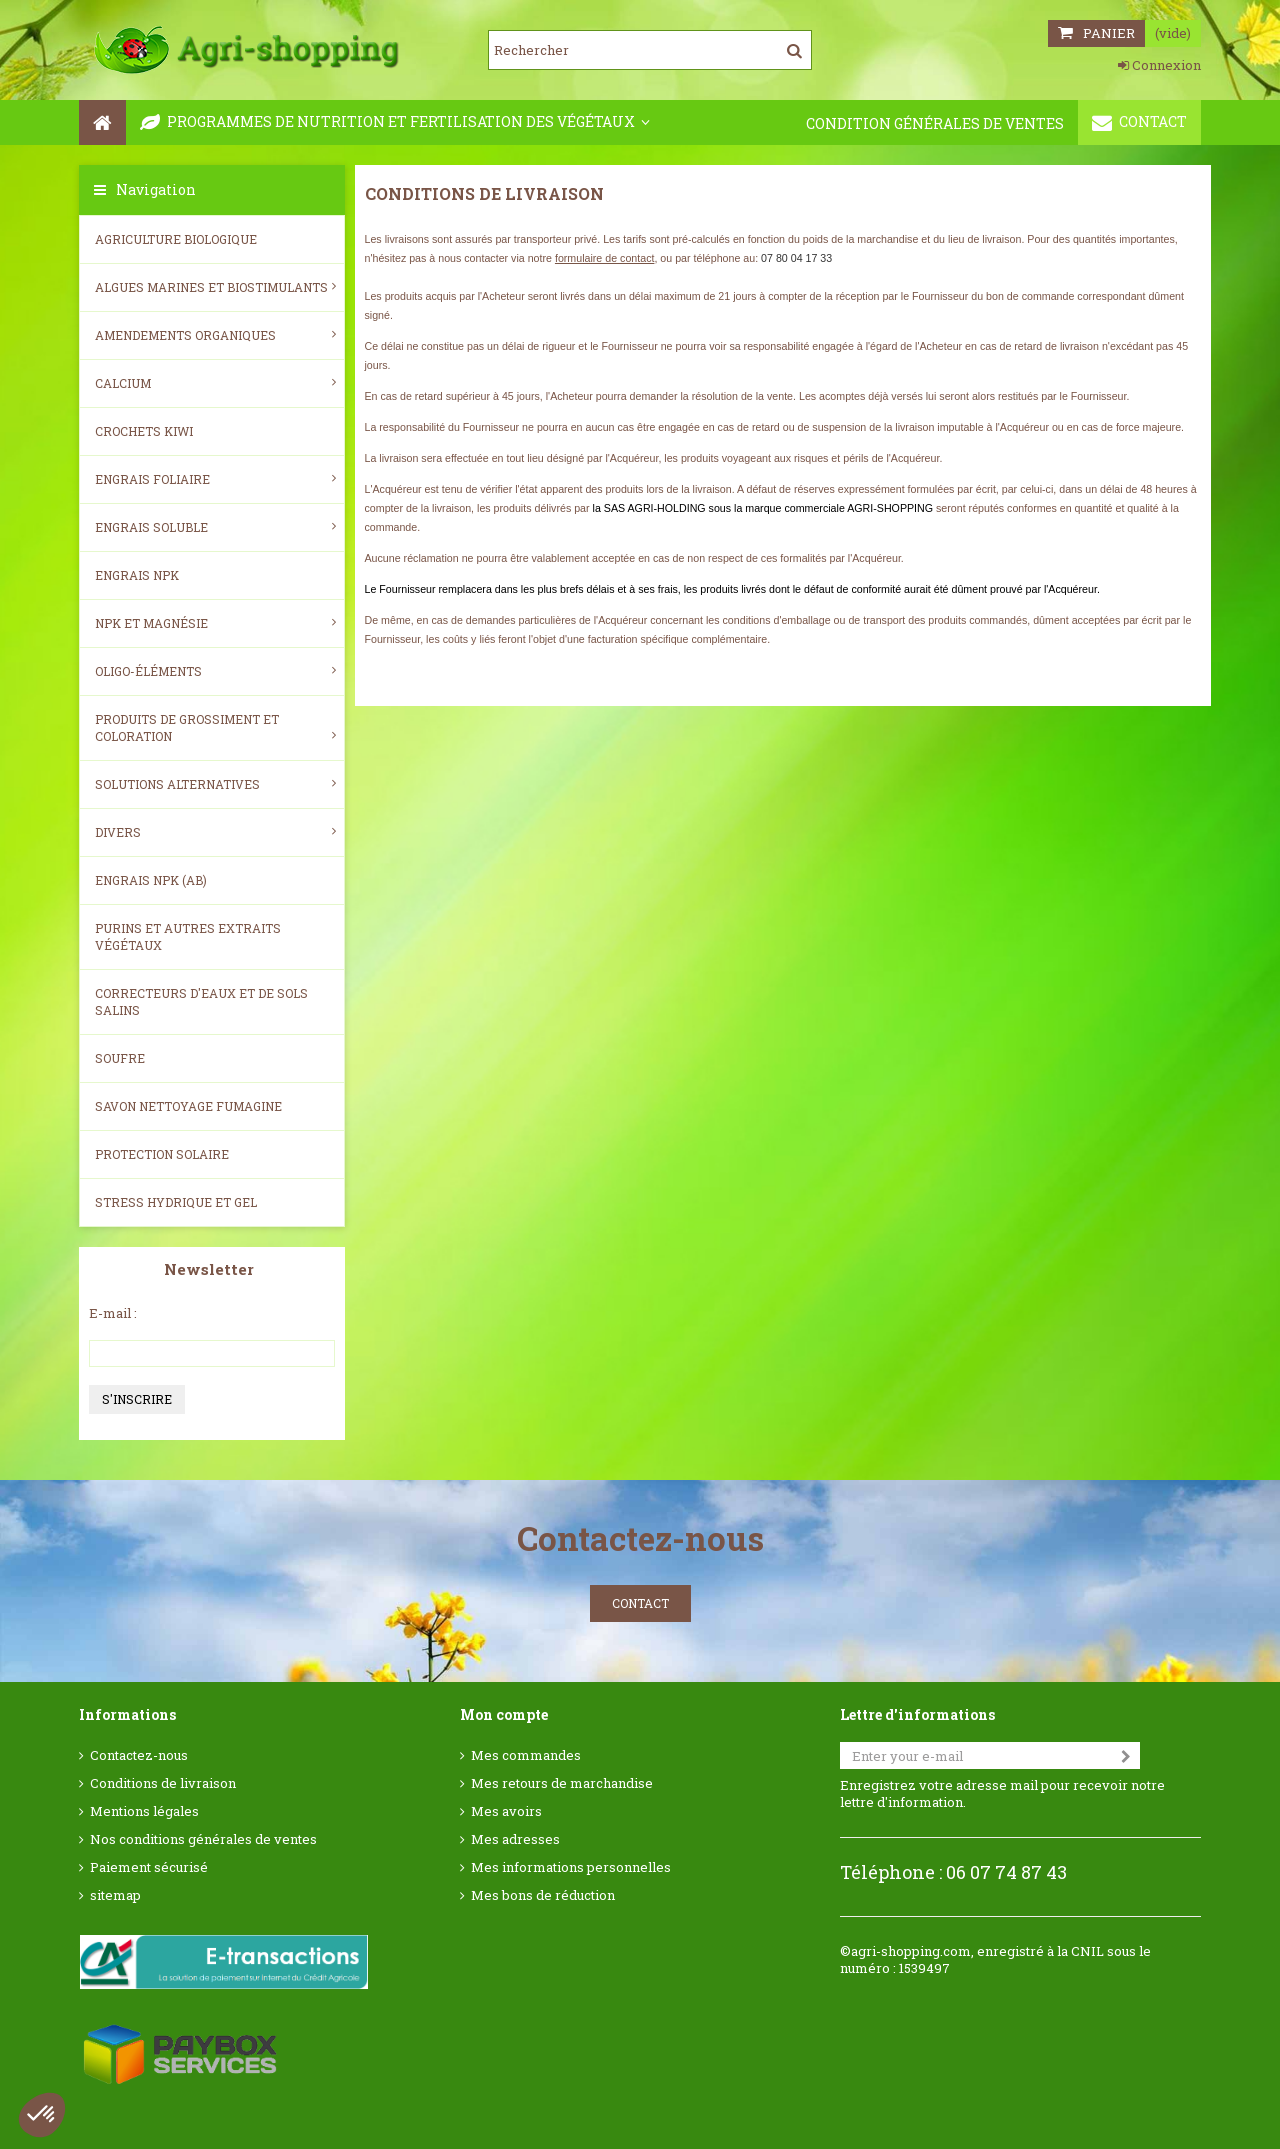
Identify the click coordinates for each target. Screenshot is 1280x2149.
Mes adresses (515, 1839)
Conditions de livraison (163, 1783)
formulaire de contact (605, 258)
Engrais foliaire (215, 479)
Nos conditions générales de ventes (203, 1839)
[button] (42, 2115)
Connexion (1159, 65)
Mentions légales (144, 1811)
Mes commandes (526, 1755)
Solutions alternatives (215, 784)
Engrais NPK (137, 575)
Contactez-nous (139, 1755)
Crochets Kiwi (144, 431)
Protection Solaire (162, 1154)
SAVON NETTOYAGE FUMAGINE (188, 1106)
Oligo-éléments (215, 671)
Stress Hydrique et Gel (176, 1202)
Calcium (215, 383)
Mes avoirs (506, 1811)
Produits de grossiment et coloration (215, 727)
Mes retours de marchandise (562, 1783)
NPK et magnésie (215, 623)
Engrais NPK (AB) (151, 880)
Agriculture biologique (176, 239)
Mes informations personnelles (571, 1867)
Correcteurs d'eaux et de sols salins (201, 1001)
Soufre (120, 1058)
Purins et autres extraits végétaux (188, 936)
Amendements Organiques (215, 335)
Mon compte (504, 1714)
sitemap (115, 1895)
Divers (215, 832)
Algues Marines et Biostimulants (215, 287)
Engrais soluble (215, 527)
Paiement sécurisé (149, 1867)
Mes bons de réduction (543, 1895)
